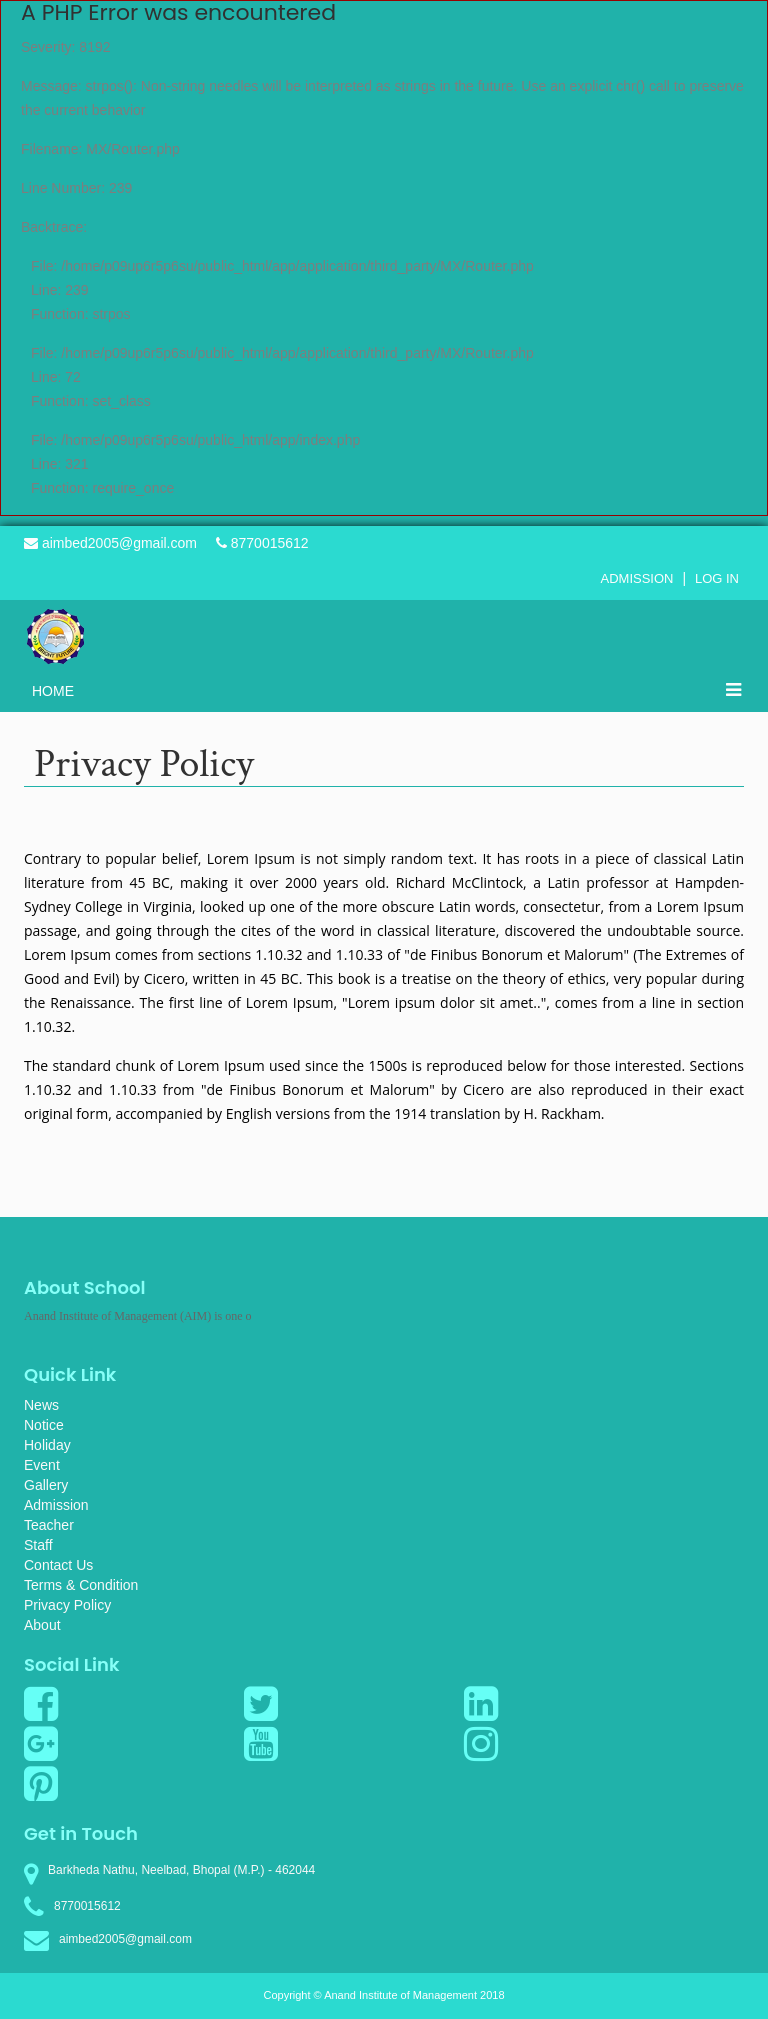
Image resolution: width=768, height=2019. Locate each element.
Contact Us (58, 1565)
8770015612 (262, 543)
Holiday (47, 1445)
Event (42, 1465)
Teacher (49, 1525)
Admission (637, 578)
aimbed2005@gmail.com (110, 543)
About (42, 1625)
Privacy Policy (67, 1605)
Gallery (46, 1485)
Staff (38, 1545)
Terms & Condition (81, 1585)
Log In (717, 578)
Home (53, 691)
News (41, 1405)
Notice (44, 1425)
